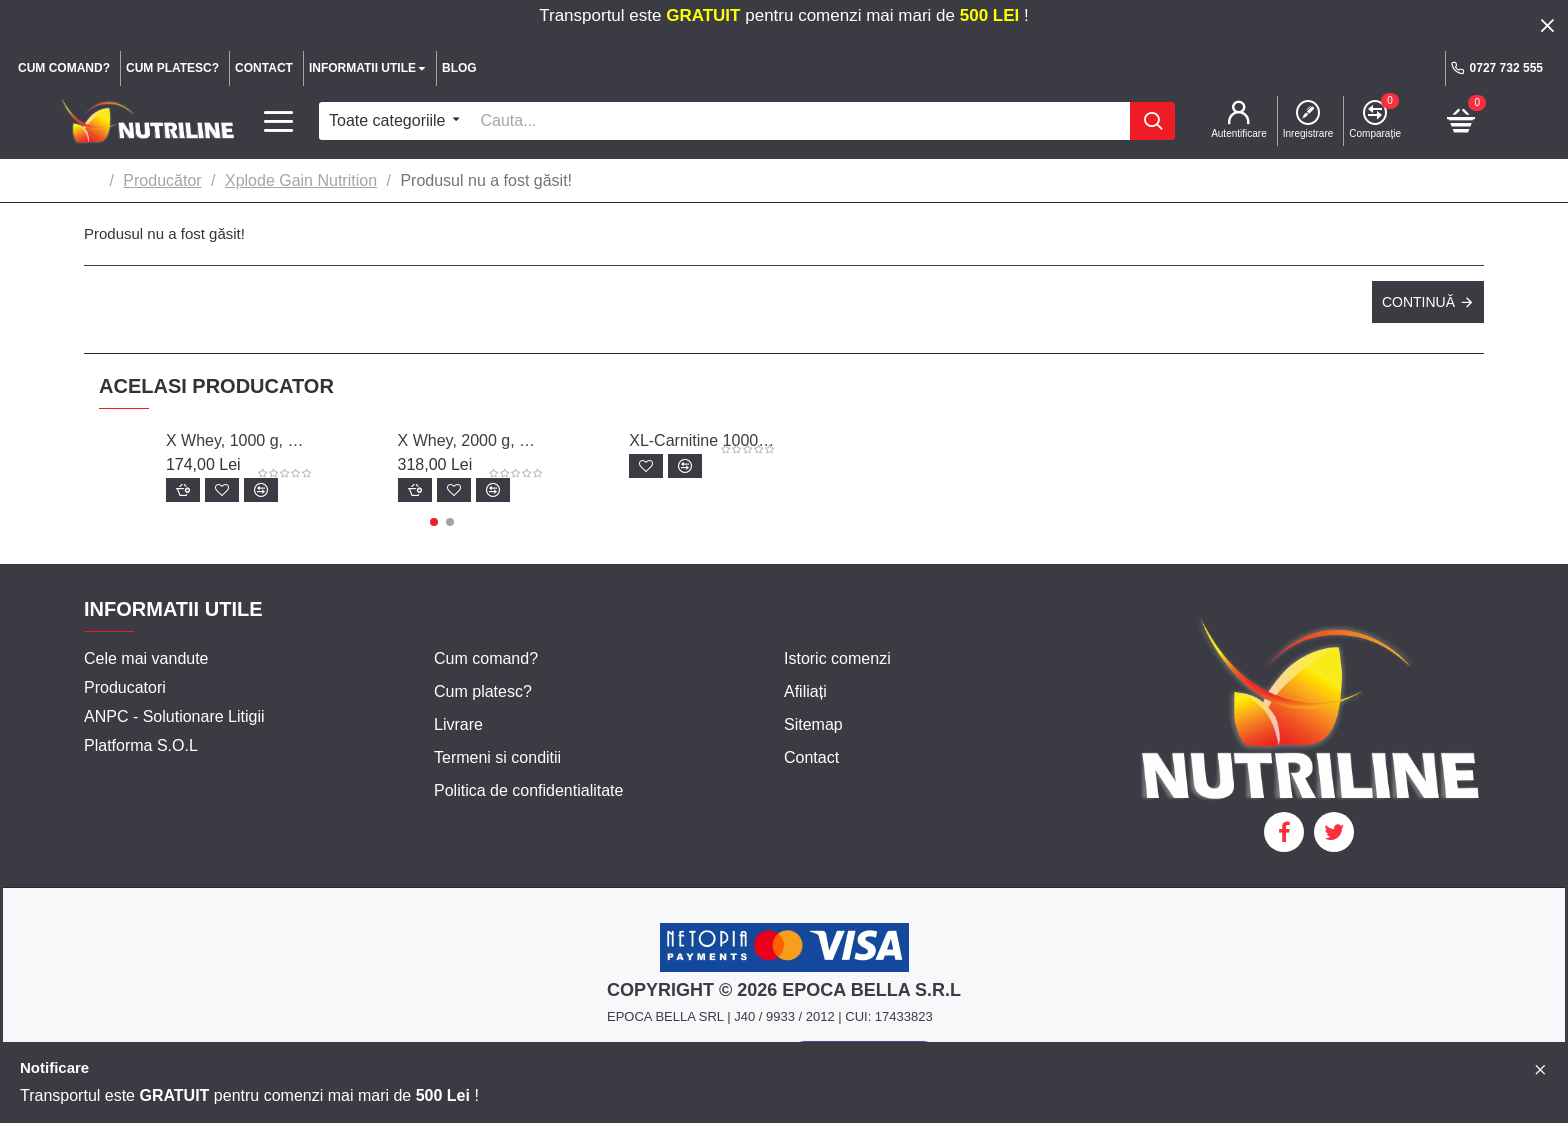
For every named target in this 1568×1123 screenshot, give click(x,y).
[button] (434, 522)
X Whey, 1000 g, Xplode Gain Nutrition (240, 440)
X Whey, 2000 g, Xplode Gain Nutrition (472, 440)
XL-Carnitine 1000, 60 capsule (703, 440)
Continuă (1418, 302)
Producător (162, 180)
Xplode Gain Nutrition (301, 180)
